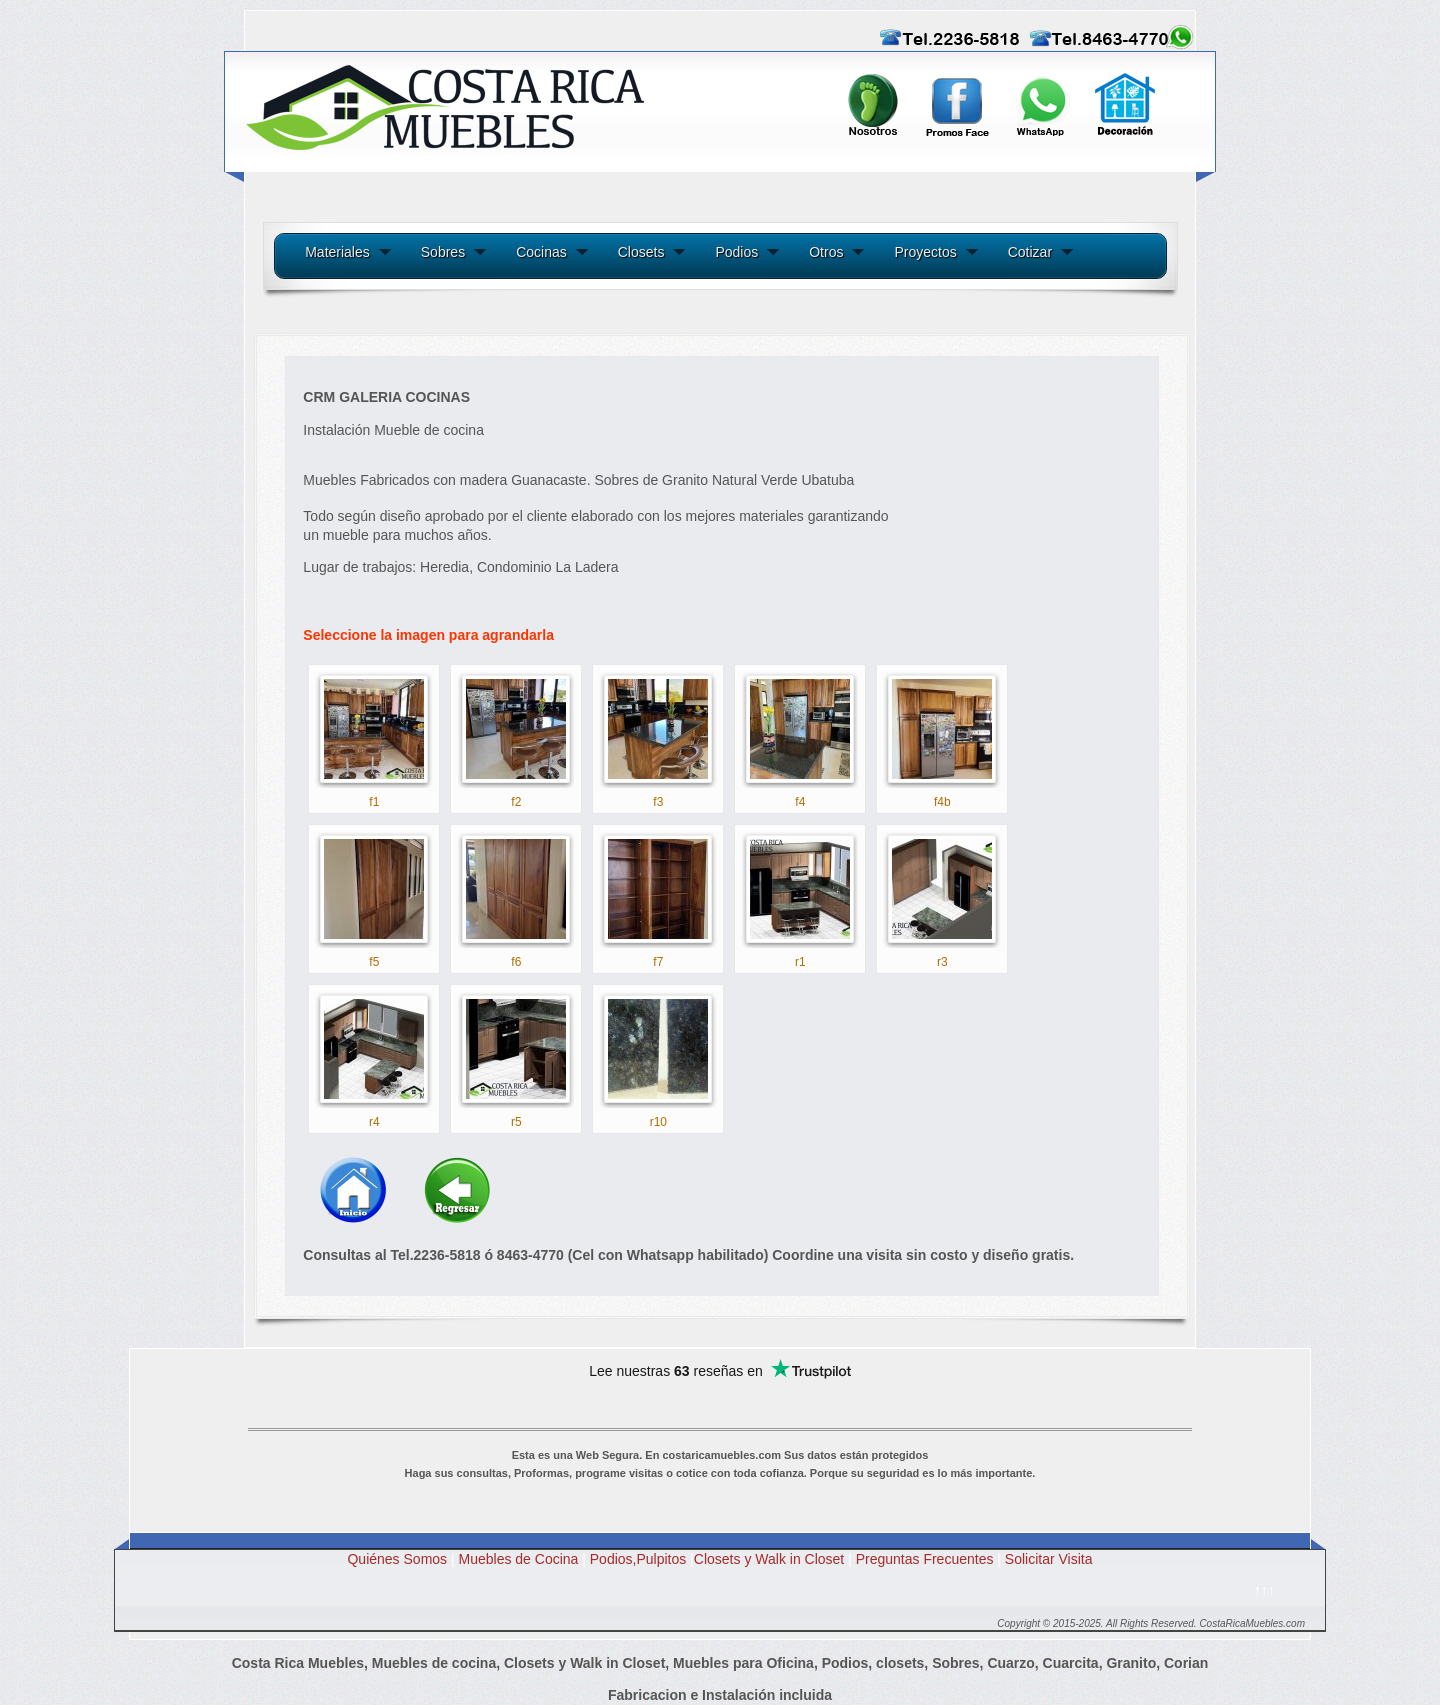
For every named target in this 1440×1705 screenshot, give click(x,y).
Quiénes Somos (397, 1559)
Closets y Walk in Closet (769, 1559)
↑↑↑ (1264, 1590)
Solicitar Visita (1049, 1559)
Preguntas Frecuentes (930, 1559)
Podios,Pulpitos (638, 1559)
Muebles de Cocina (519, 1559)
